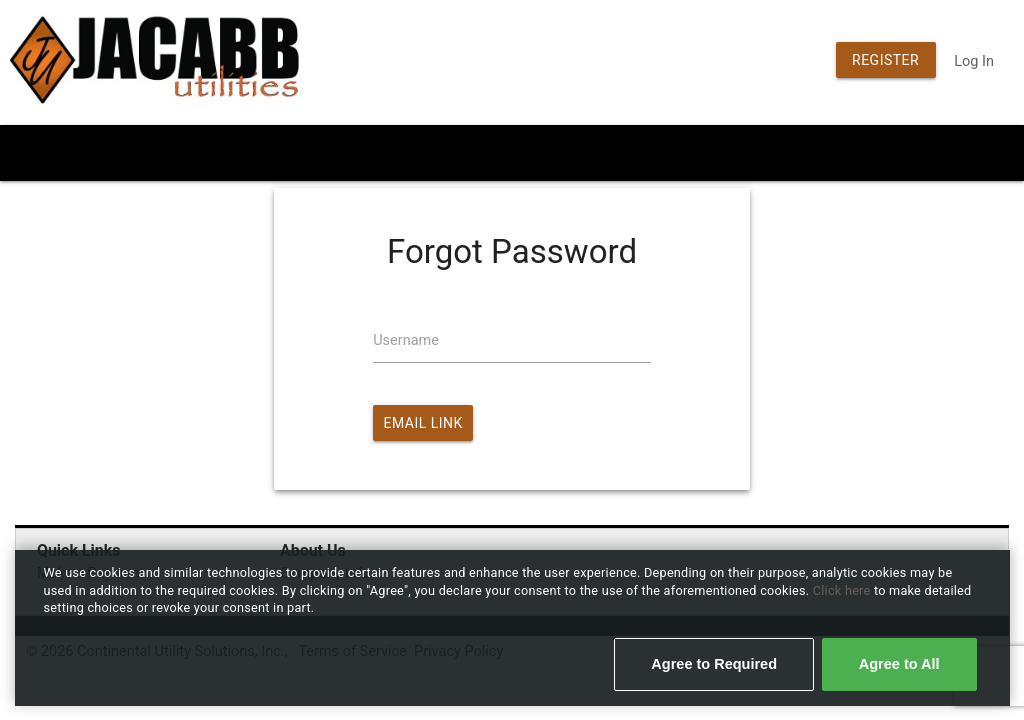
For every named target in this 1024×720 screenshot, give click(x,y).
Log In (974, 61)
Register (885, 60)
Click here (843, 590)
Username (406, 340)
